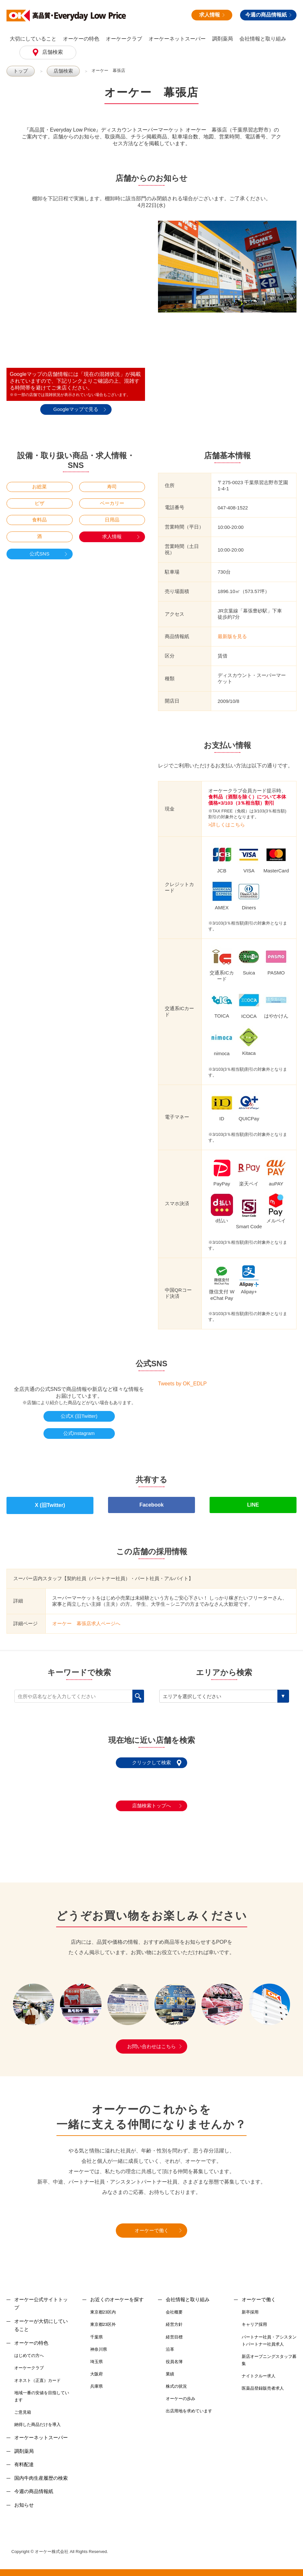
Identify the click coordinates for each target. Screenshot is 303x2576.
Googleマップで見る (75, 409)
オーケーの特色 (81, 38)
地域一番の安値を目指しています (41, 2390)
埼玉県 (96, 2355)
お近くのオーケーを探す (117, 2293)
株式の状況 (176, 2380)
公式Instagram (79, 1433)
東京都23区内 (103, 2306)
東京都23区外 (103, 2318)
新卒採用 (250, 2306)
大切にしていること (33, 38)
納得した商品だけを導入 (37, 2418)
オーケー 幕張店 (104, 70)
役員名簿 (174, 2355)
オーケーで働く (152, 2224)
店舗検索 (52, 52)
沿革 (170, 2343)
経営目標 (174, 2330)
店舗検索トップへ (151, 1799)
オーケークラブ (124, 38)
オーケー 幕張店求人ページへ (86, 1617)
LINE (253, 1501)
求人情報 (211, 14)
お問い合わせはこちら (151, 2040)
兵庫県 (96, 2380)
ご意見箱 (22, 2406)
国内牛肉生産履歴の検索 (41, 2472)
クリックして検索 (151, 1756)
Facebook (151, 1501)
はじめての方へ (29, 2349)
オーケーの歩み (180, 2392)
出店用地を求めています (189, 2404)
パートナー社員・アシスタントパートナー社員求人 (269, 2334)
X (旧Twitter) (50, 1502)
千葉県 (96, 2330)
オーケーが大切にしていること (41, 2319)
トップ (19, 70)
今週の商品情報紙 (268, 14)
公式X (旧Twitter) (79, 1415)
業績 (170, 2367)
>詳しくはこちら (226, 824)
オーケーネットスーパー (177, 38)
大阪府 (96, 2367)
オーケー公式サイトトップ (41, 2297)
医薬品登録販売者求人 (263, 2382)
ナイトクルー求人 (258, 2369)
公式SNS (39, 553)
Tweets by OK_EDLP (182, 1383)
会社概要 (174, 2306)
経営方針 (174, 2318)
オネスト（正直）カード (37, 2374)
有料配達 (24, 2458)
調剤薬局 (222, 38)
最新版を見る (232, 636)
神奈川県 (98, 2343)
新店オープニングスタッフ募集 (269, 2354)
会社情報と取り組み (262, 38)
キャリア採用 (254, 2318)
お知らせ (24, 2498)
